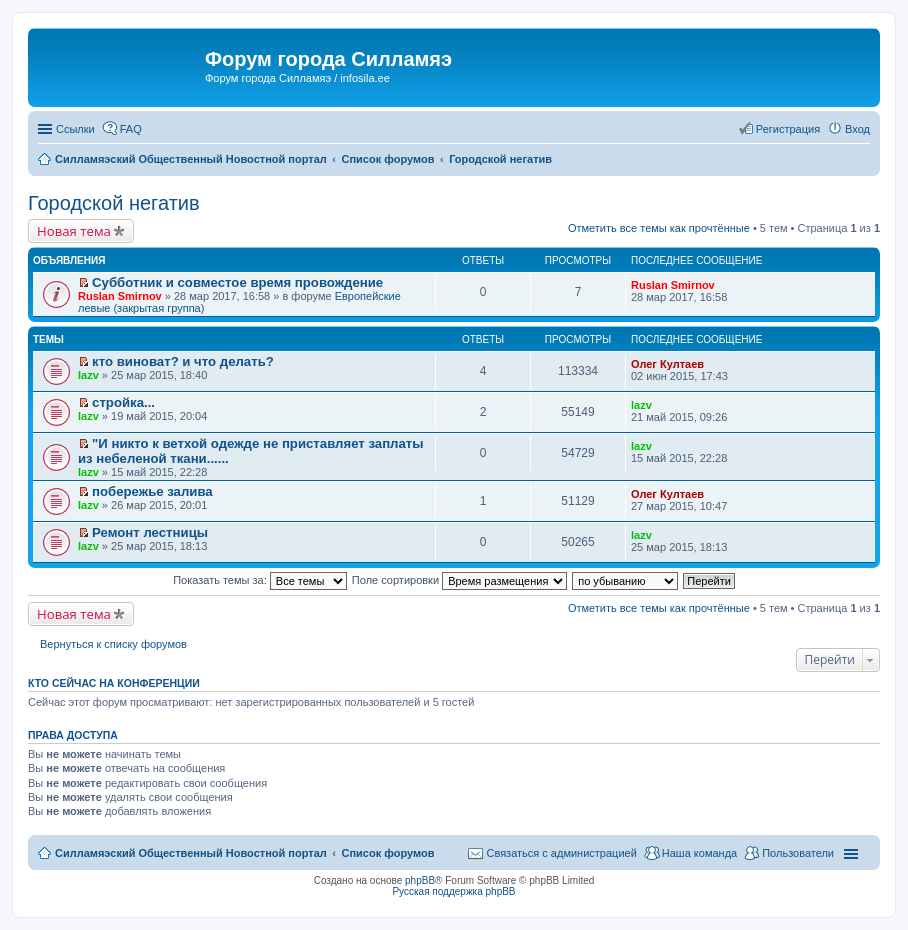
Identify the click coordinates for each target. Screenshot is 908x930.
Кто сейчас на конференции (114, 683)
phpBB (420, 880)
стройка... (123, 402)
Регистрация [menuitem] (788, 129)
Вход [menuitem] (857, 129)
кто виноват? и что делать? (183, 361)
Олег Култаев (667, 364)
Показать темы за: (260, 580)
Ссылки (75, 129)
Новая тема (74, 231)
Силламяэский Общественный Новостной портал (191, 853)
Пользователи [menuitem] (798, 853)
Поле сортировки (459, 580)
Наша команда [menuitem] (699, 853)
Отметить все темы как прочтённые (659, 228)
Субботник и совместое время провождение (237, 282)
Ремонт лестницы (150, 532)
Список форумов (387, 853)
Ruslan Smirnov (120, 296)
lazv (88, 375)
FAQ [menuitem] (131, 129)
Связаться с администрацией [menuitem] (561, 853)
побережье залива (152, 491)
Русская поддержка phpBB (453, 891)
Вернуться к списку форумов (113, 644)
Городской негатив (114, 203)
